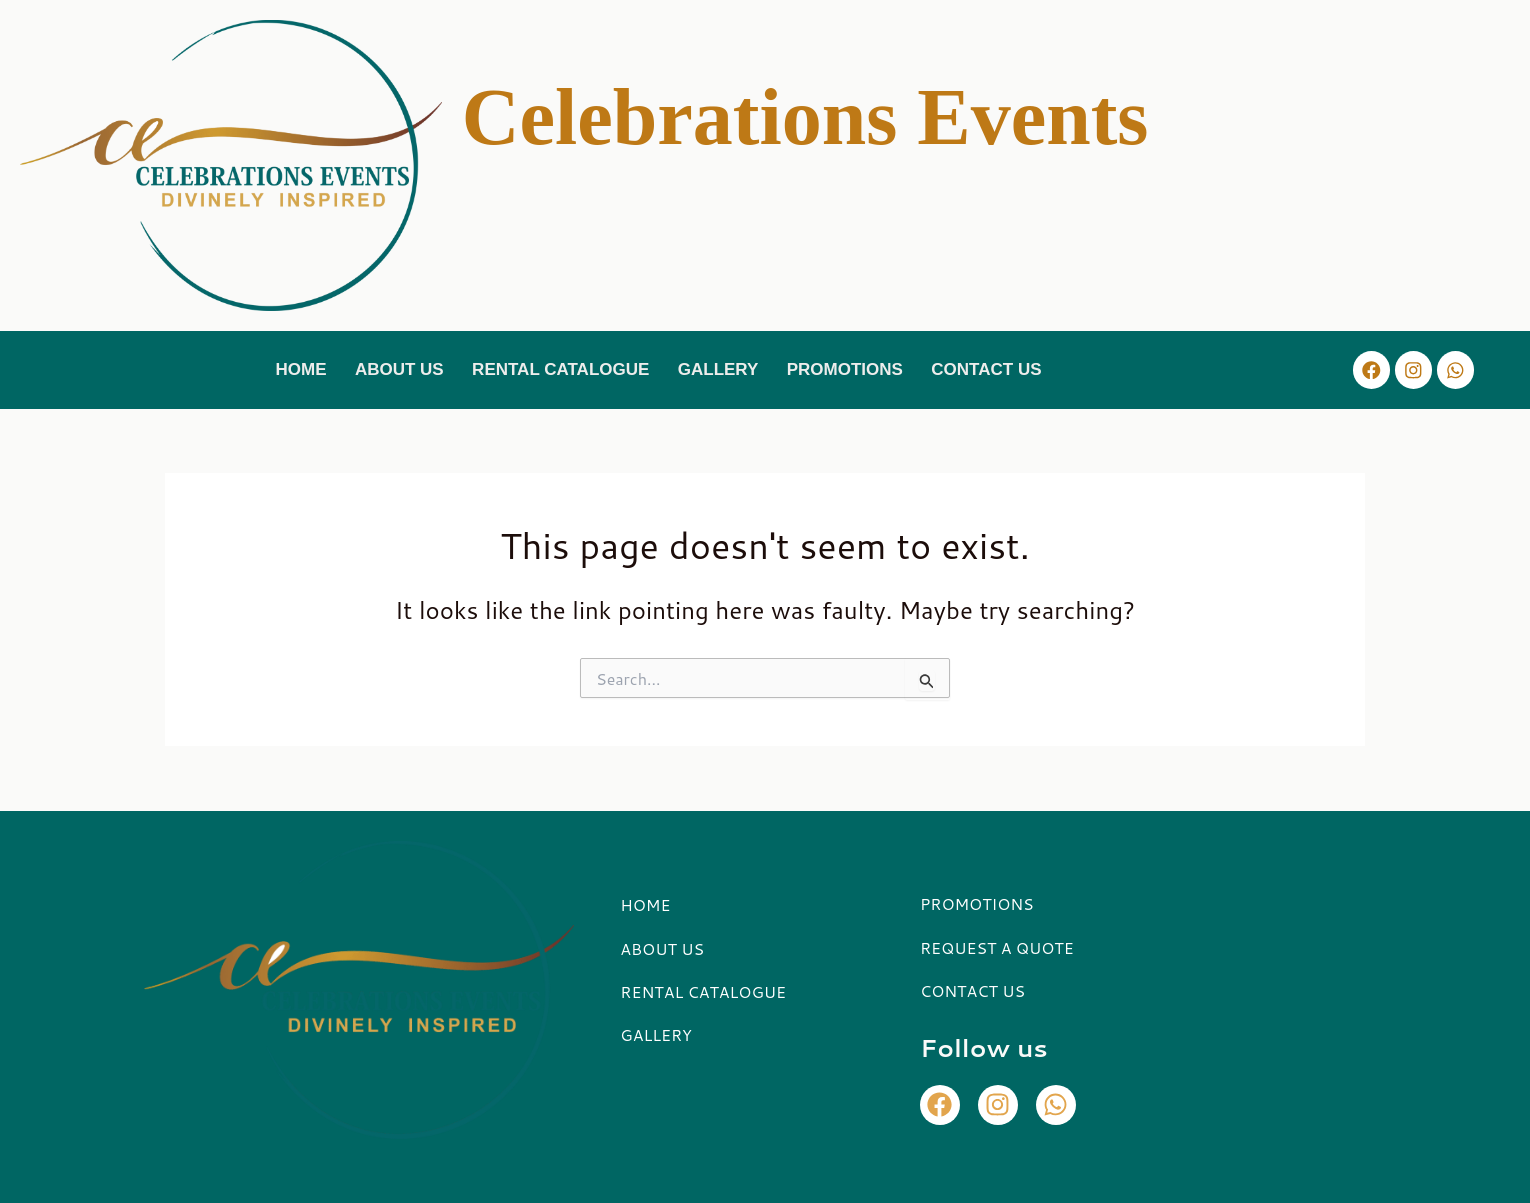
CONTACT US (990, 368)
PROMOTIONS (847, 368)
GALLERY (719, 368)
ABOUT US (397, 368)
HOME (297, 368)
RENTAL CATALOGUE (559, 368)
